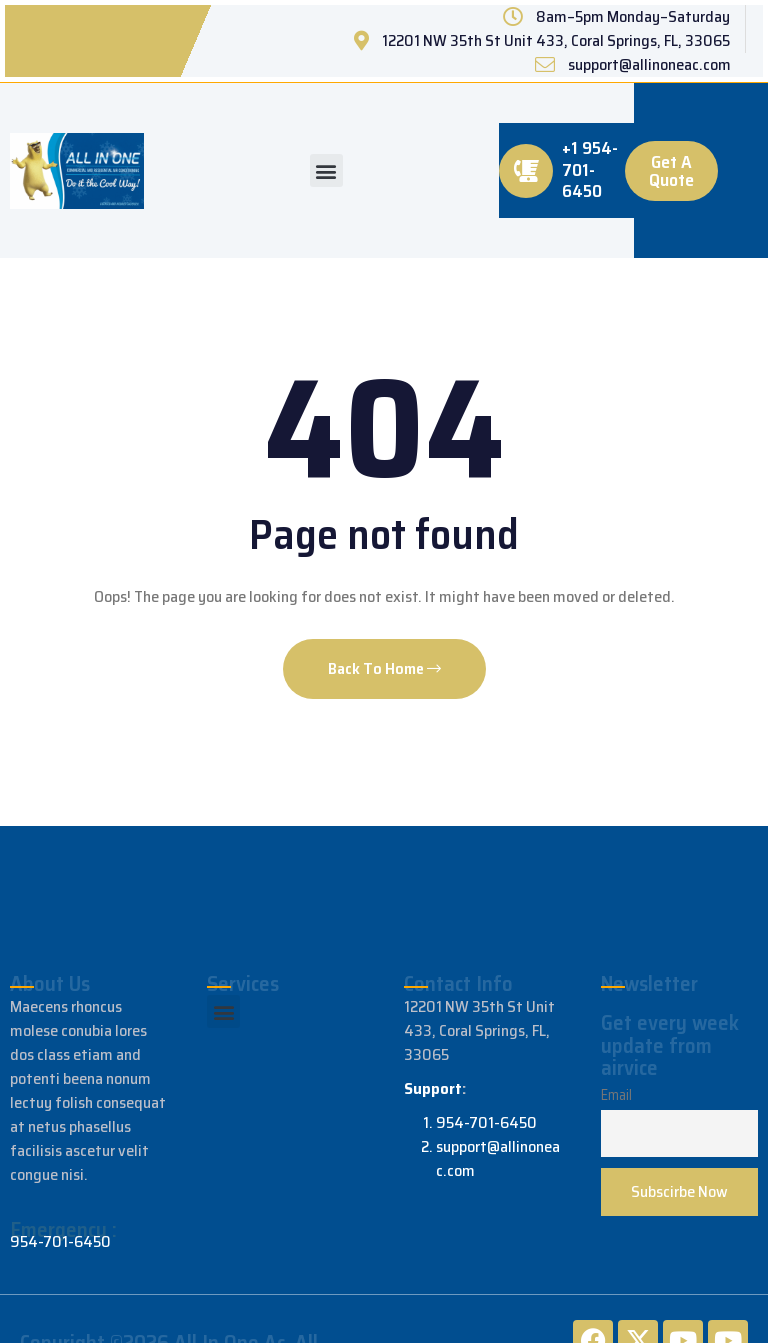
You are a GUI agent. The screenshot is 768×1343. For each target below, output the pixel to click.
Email (616, 1095)
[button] (326, 170)
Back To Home (384, 668)
